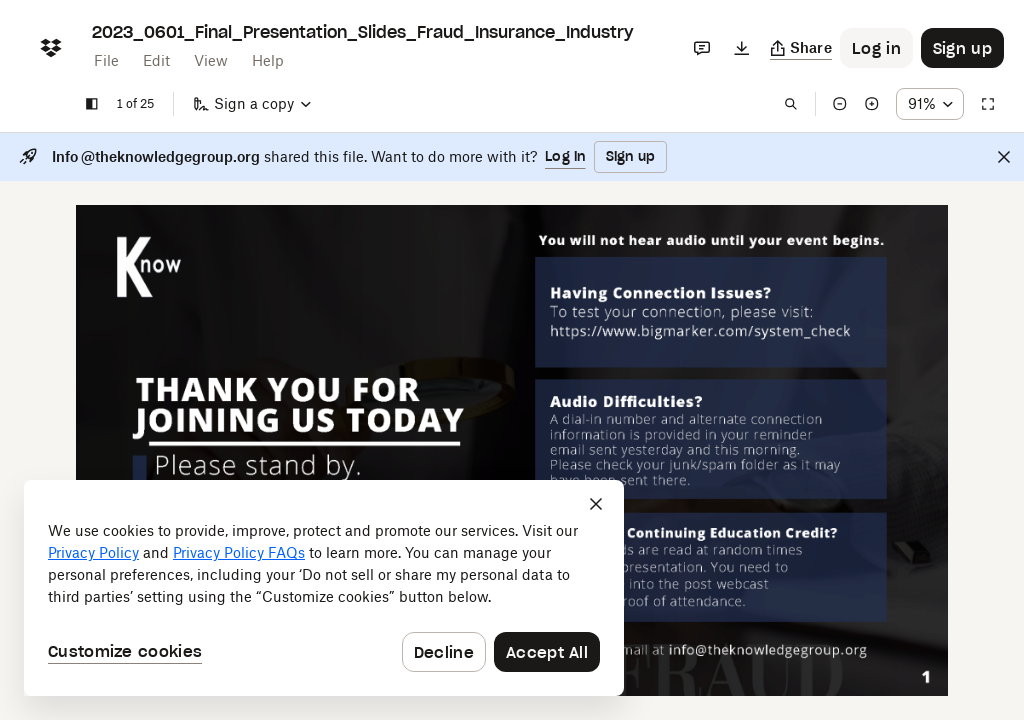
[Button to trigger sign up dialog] (962, 48)
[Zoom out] (840, 104)
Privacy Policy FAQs (239, 552)
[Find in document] (791, 104)
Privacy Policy (93, 552)
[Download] (742, 48)
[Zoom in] (872, 104)
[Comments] (702, 48)
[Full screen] (988, 104)
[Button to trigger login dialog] (876, 48)
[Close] (1004, 157)
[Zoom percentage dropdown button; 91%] (930, 104)
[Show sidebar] (92, 104)
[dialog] (324, 588)
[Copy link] (801, 48)
